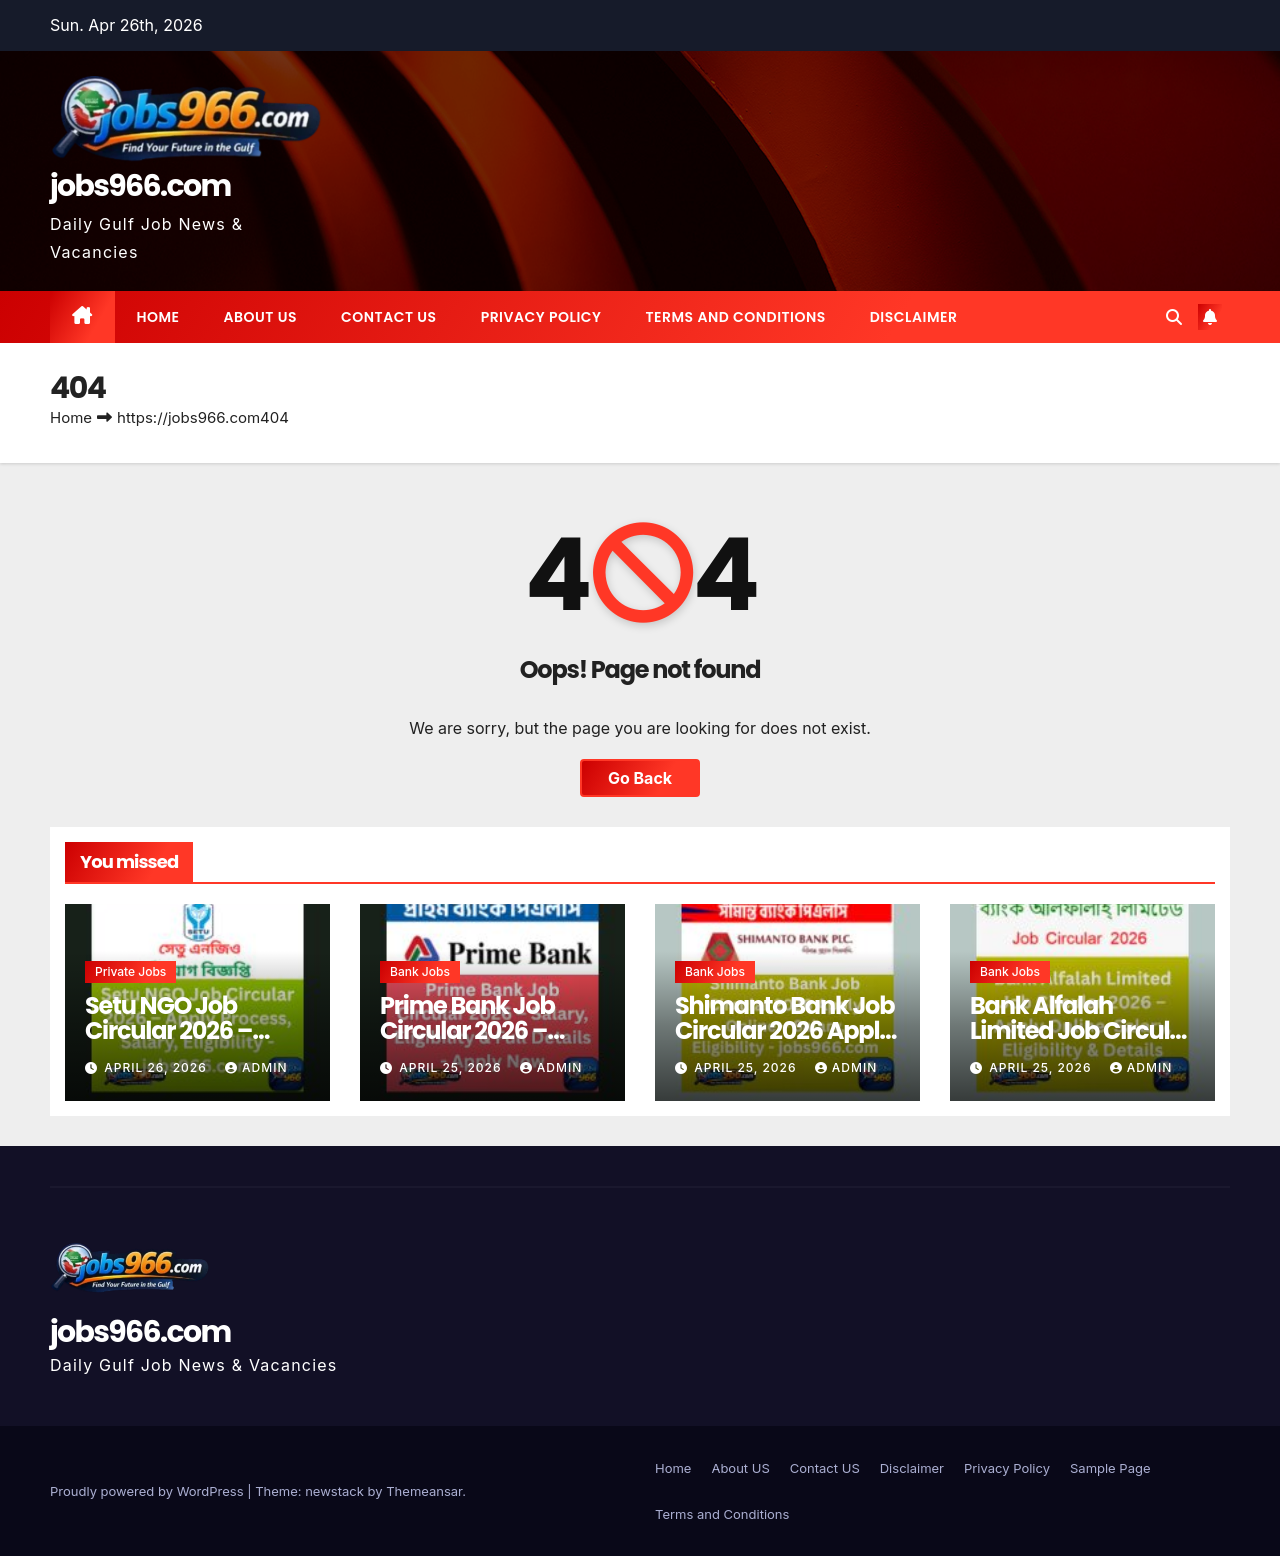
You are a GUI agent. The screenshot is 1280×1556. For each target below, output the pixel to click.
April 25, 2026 (452, 1067)
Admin (256, 1067)
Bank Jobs (420, 971)
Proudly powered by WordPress (148, 1491)
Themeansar (424, 1491)
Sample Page (1110, 1468)
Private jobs (130, 971)
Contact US (389, 317)
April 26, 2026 (157, 1067)
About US (260, 317)
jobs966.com (140, 186)
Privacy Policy (541, 317)
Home (158, 317)
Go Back (640, 778)
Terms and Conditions (735, 317)
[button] (1174, 317)
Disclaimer (914, 317)
